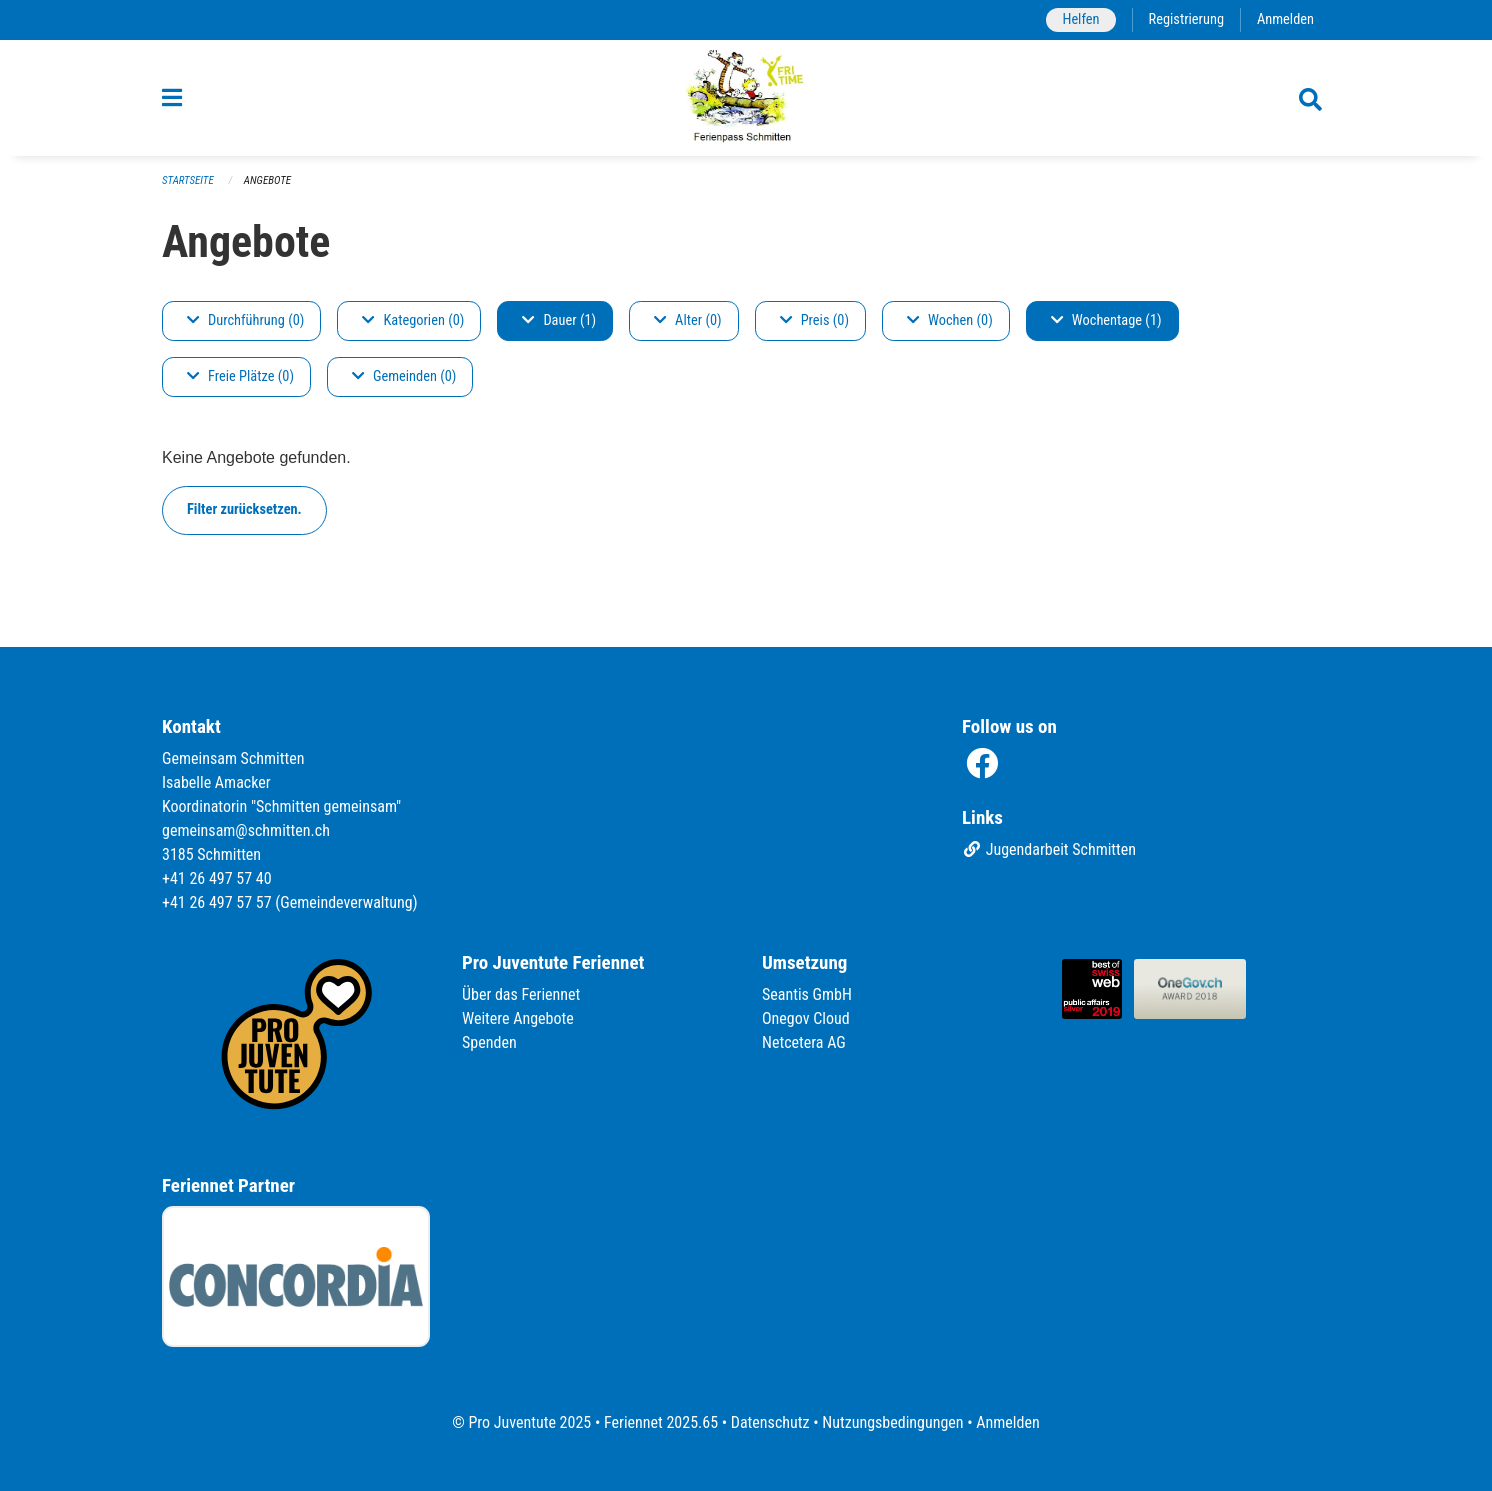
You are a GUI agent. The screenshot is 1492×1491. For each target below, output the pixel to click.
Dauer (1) (559, 320)
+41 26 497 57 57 (217, 902)
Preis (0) (814, 320)
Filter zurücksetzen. (244, 509)
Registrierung (1186, 19)
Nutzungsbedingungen (892, 1422)
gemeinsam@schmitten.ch (246, 830)
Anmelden (1285, 19)
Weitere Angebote (518, 1018)
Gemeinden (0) (404, 376)
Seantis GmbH (807, 994)
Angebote (267, 180)
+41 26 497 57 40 (217, 878)
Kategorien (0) (413, 320)
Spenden (489, 1042)
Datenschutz (770, 1422)
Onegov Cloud (806, 1018)
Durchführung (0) (245, 320)
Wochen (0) (950, 320)
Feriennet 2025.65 (661, 1422)
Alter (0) (688, 320)
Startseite (188, 180)
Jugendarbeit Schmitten (1049, 849)
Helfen (1080, 19)
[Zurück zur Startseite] (746, 98)
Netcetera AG (804, 1042)
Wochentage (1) (1106, 320)
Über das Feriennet (521, 994)
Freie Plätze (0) (240, 376)
